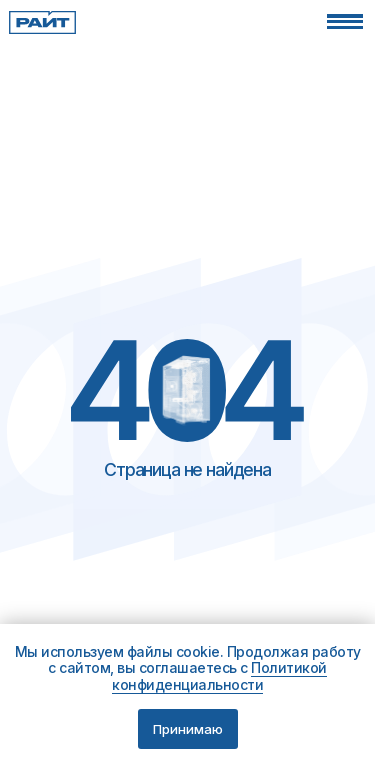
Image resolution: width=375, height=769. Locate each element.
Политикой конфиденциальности (219, 676)
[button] (345, 21)
